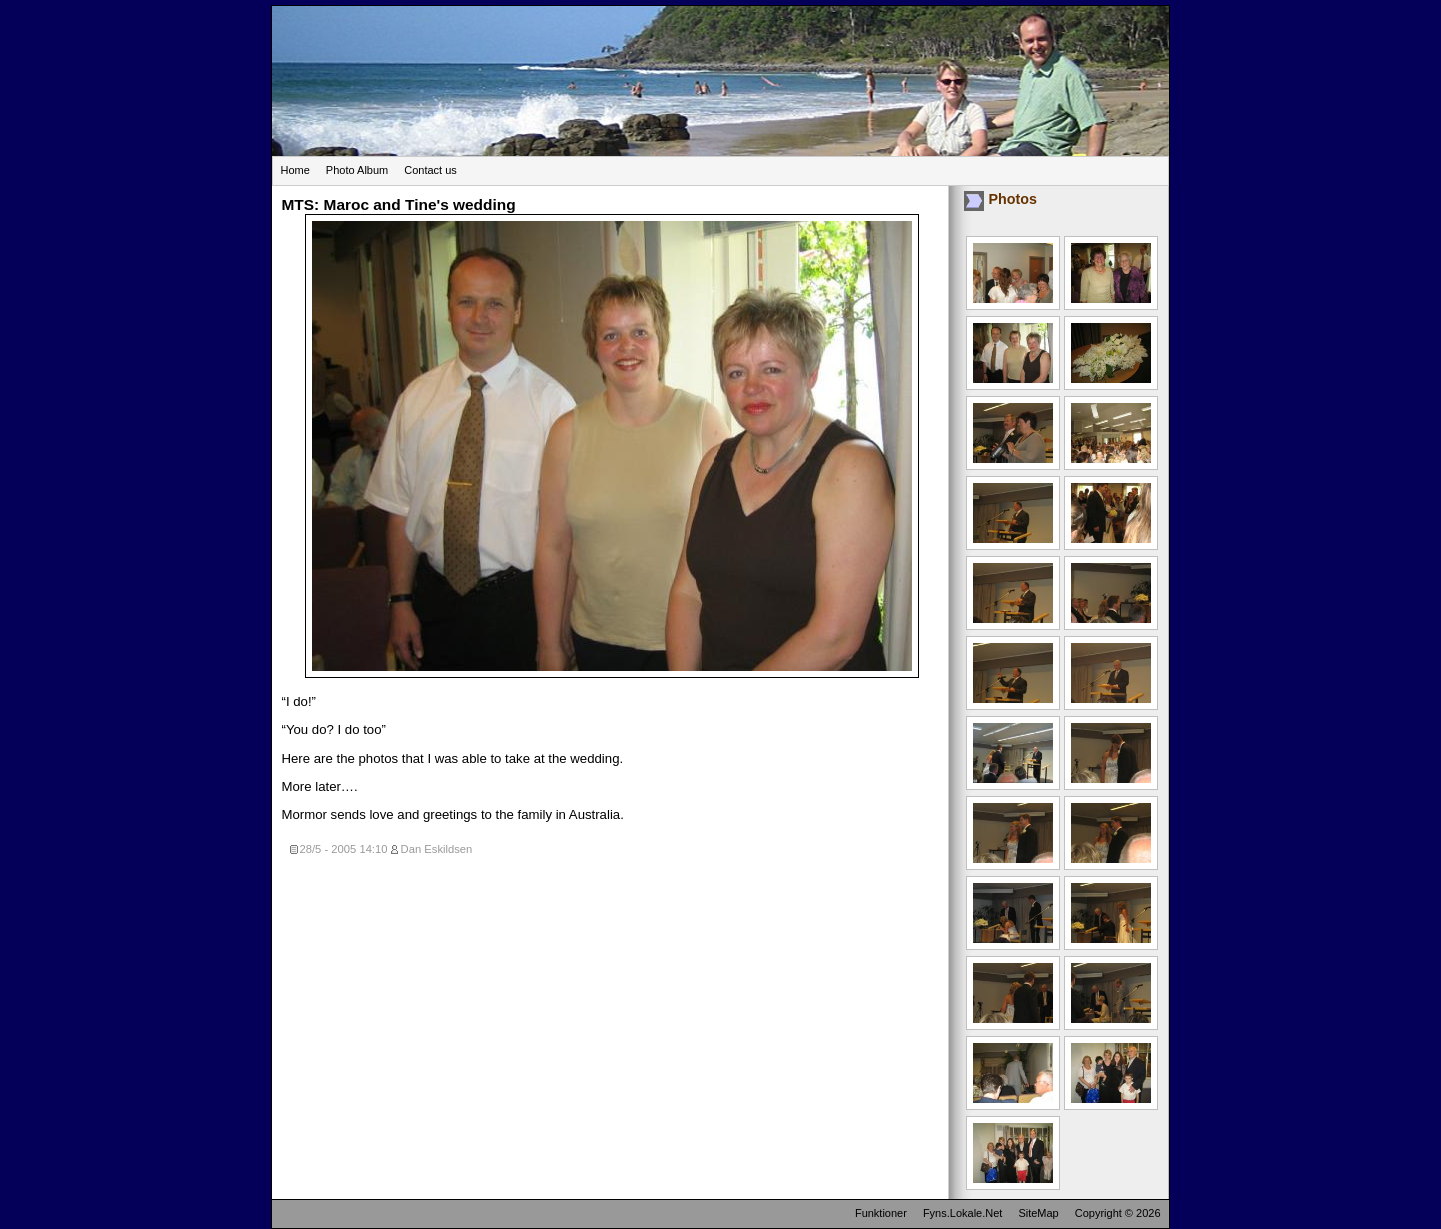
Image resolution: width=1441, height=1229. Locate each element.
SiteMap (1038, 1213)
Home (295, 170)
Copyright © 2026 (1118, 1213)
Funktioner (881, 1213)
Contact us (430, 170)
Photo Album (357, 170)
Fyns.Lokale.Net (962, 1213)
